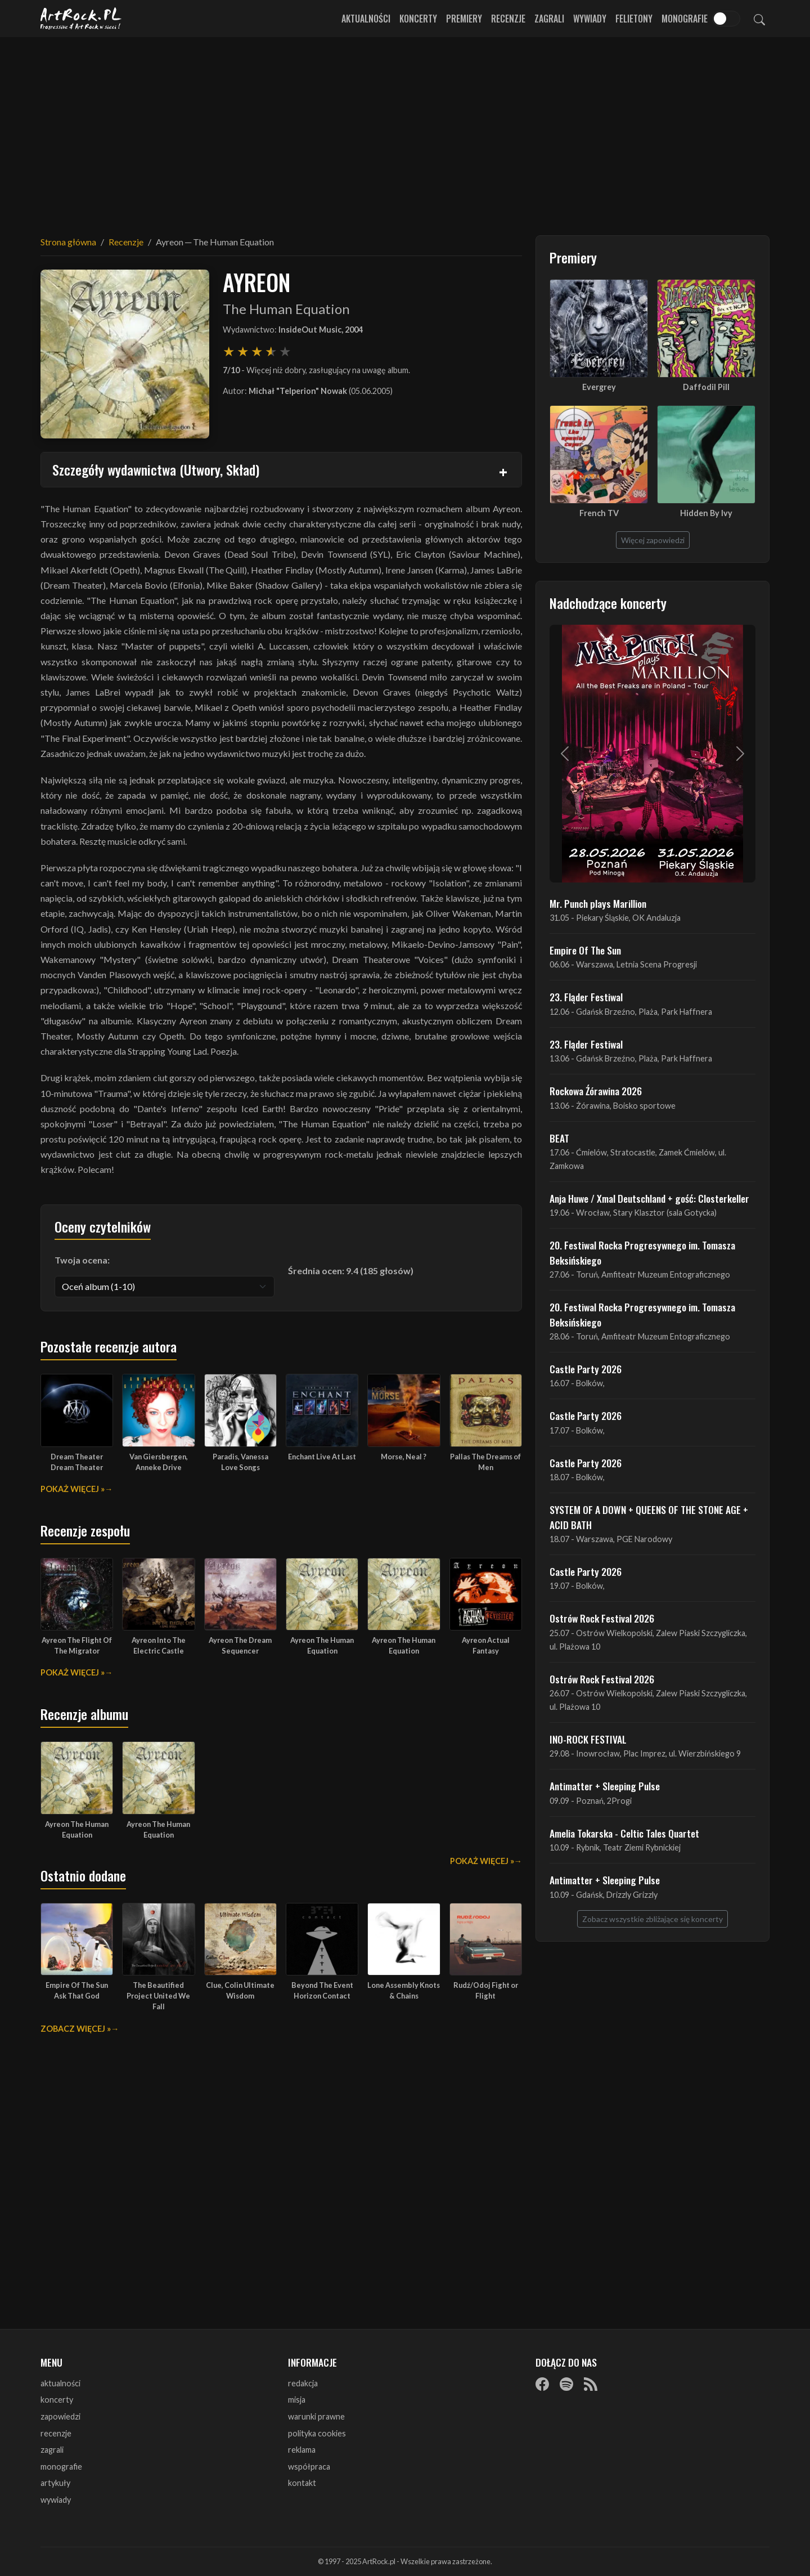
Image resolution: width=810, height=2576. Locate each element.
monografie (61, 2466)
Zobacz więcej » (75, 2028)
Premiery (464, 18)
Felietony (633, 18)
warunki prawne (316, 2416)
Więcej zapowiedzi (653, 540)
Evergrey (599, 387)
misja (296, 2399)
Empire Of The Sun (585, 950)
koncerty (56, 2399)
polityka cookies (317, 2433)
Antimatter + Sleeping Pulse (605, 1785)
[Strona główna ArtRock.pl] (81, 19)
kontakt (302, 2483)
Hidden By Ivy (706, 513)
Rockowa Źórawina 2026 (596, 1090)
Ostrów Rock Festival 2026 (602, 1618)
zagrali (52, 2449)
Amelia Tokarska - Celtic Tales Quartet (624, 1833)
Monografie (685, 18)
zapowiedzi (60, 2416)
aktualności (60, 2383)
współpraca (309, 2466)
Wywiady (589, 18)
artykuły (55, 2483)
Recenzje (508, 18)
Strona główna (68, 241)
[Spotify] (566, 2384)
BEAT (559, 1138)
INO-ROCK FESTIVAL (588, 1739)
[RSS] (590, 2384)
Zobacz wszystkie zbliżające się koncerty (652, 1919)
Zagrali (549, 18)
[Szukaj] (759, 18)
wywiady (55, 2500)
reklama (302, 2449)
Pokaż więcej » (72, 1489)
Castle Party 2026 (586, 1368)
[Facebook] (542, 2384)
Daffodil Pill (706, 387)
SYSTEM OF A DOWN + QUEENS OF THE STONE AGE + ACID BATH (649, 1516)
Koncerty (418, 18)
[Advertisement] (405, 129)
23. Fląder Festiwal (586, 996)
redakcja (303, 2383)
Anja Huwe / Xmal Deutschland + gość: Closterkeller (649, 1198)
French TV (599, 513)
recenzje (55, 2433)
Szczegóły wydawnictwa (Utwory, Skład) (155, 469)
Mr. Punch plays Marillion (598, 903)
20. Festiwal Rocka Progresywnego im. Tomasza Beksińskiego (642, 1252)
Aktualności (365, 18)
